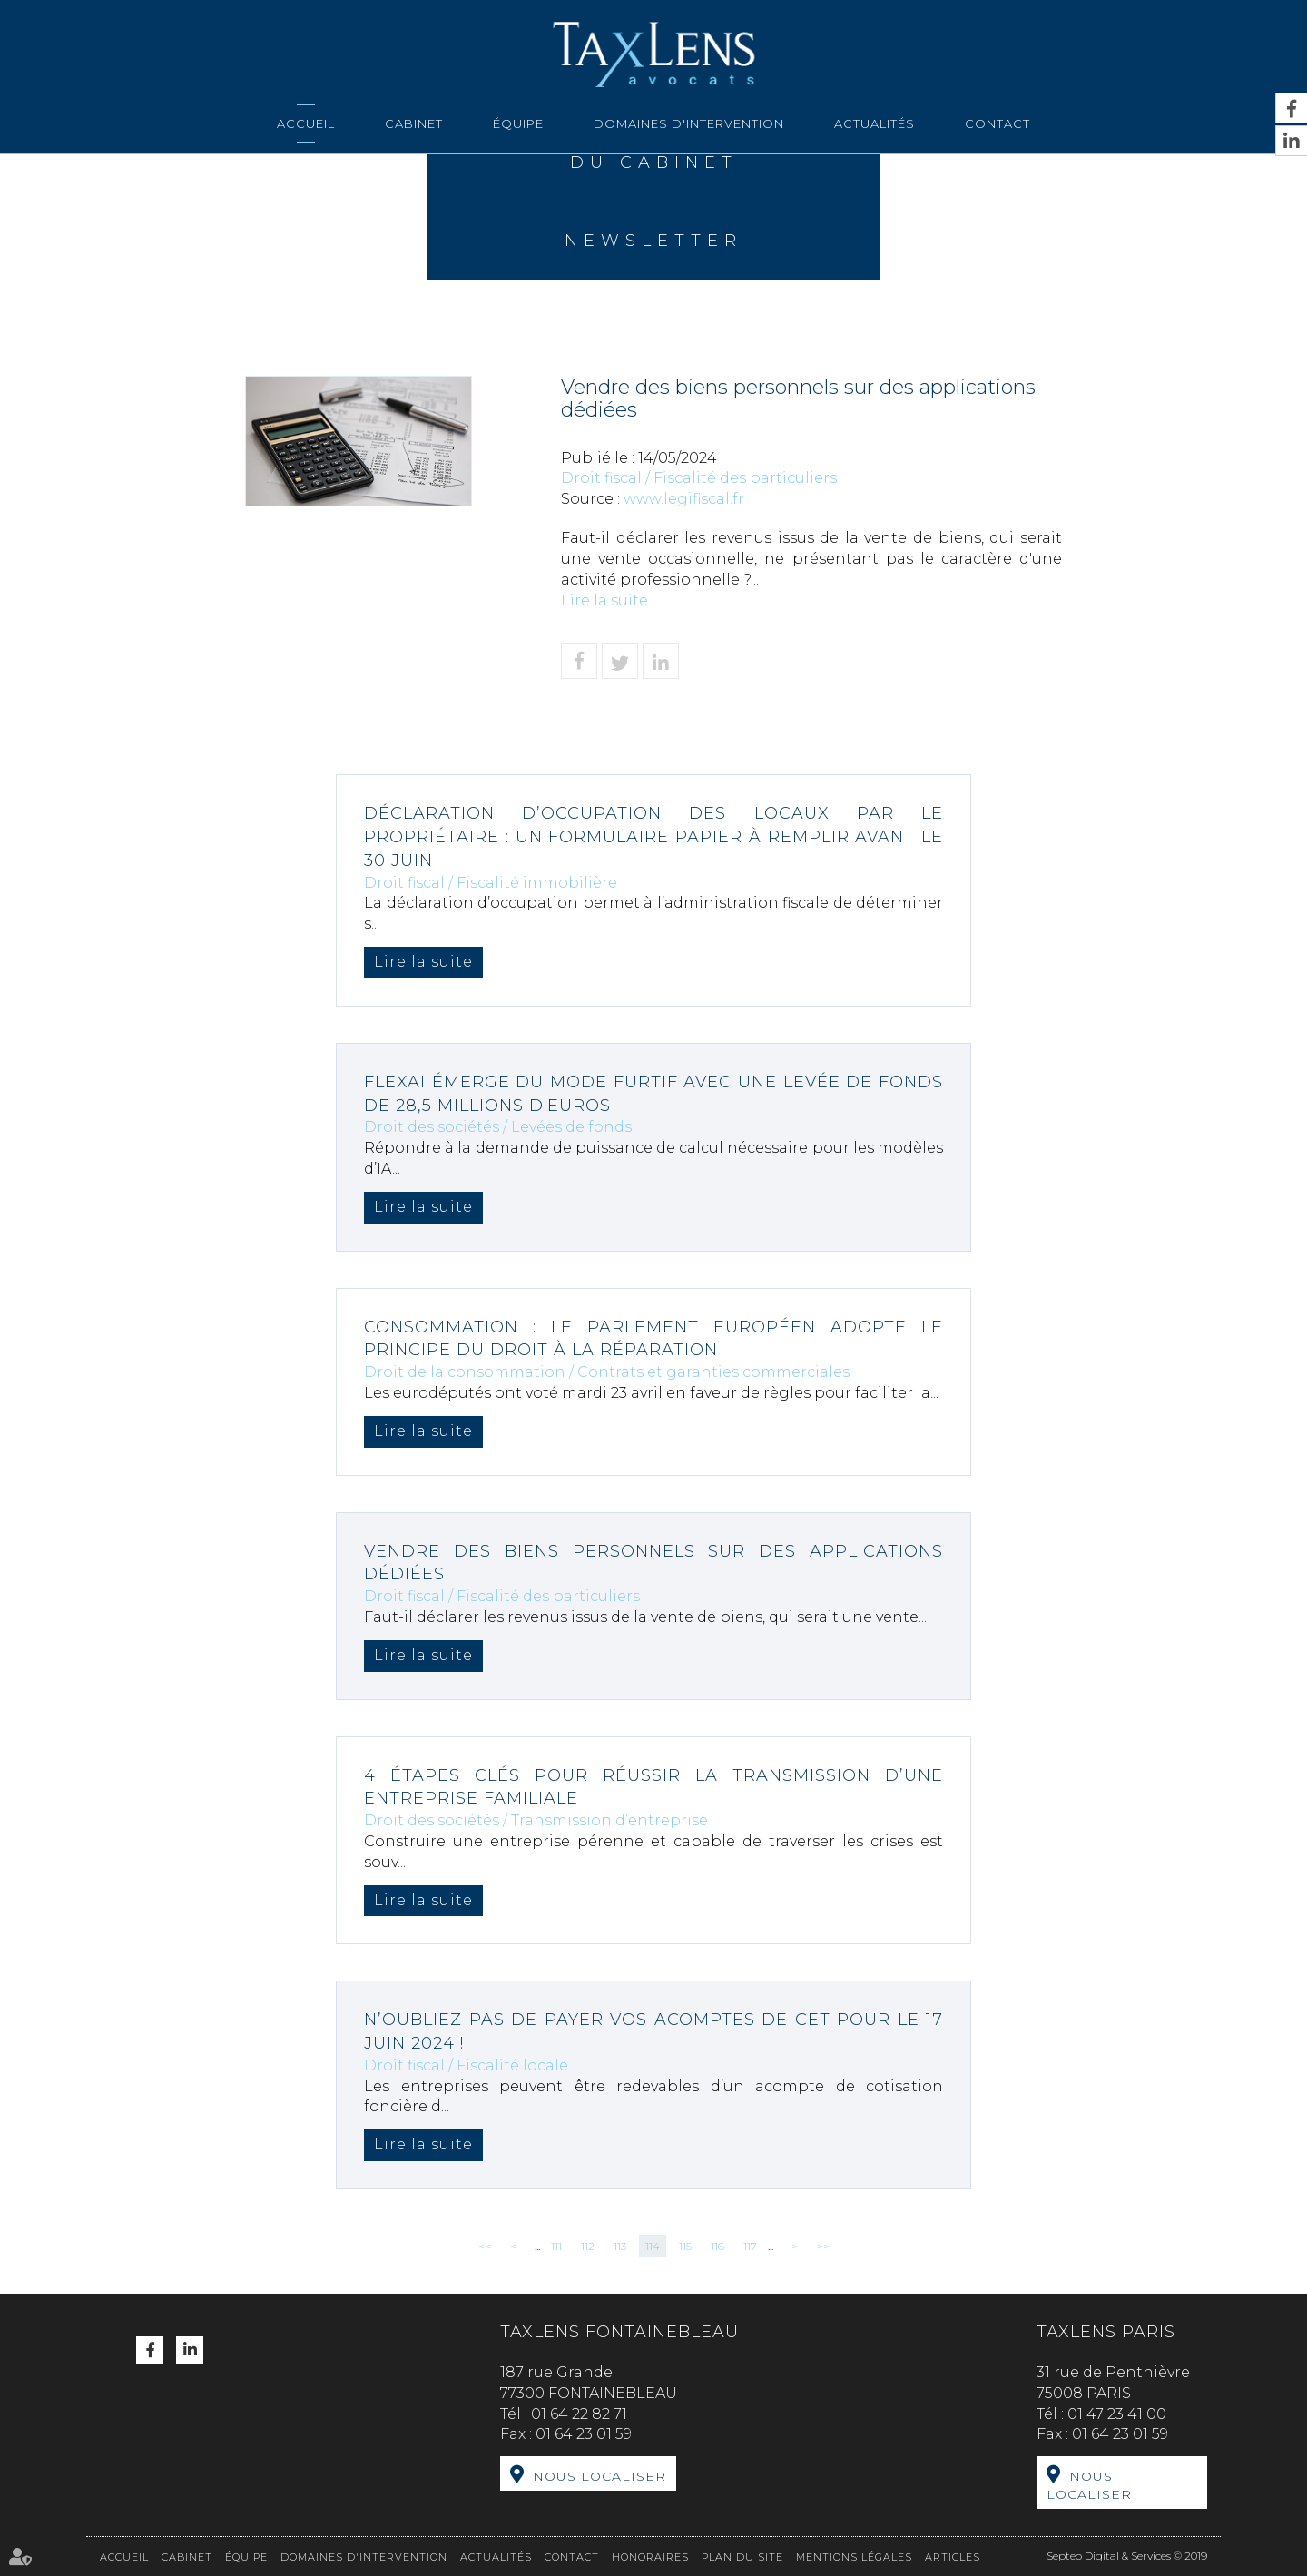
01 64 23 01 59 (584, 2434)
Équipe (518, 123)
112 (588, 2246)
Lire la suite (604, 600)
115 (685, 2246)
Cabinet (414, 123)
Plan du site (742, 2557)
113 (620, 2246)
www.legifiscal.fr (684, 498)
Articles (952, 2557)
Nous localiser (599, 2476)
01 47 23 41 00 (1116, 2414)
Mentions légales (854, 2557)
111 (556, 2246)
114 (652, 2246)
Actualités (874, 123)
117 (750, 2246)
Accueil (306, 123)
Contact (997, 123)
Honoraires (650, 2557)
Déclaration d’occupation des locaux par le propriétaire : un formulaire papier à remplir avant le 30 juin (653, 836)
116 (717, 2246)
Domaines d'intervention (689, 123)
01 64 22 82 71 (579, 2414)
